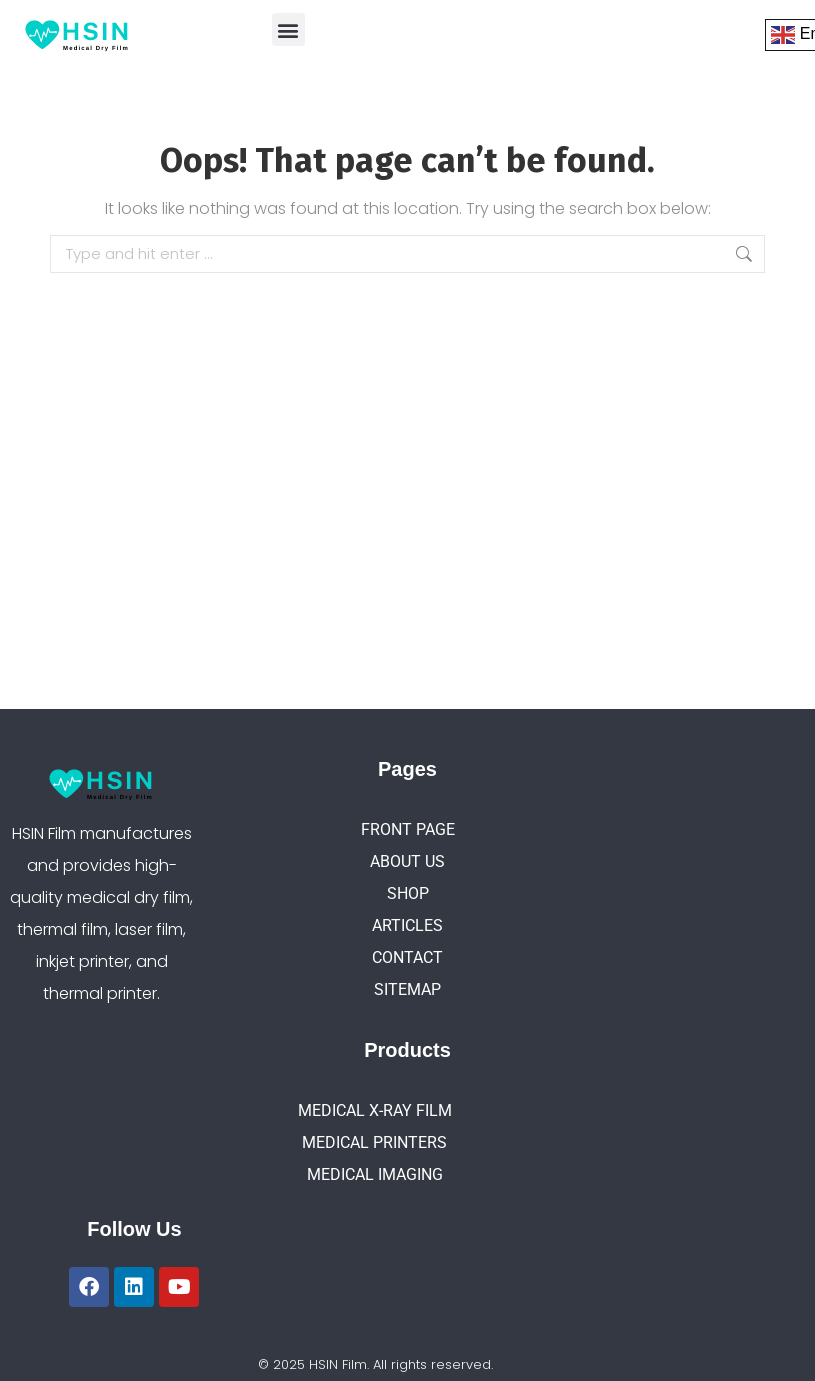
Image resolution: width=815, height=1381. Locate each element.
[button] (288, 29)
